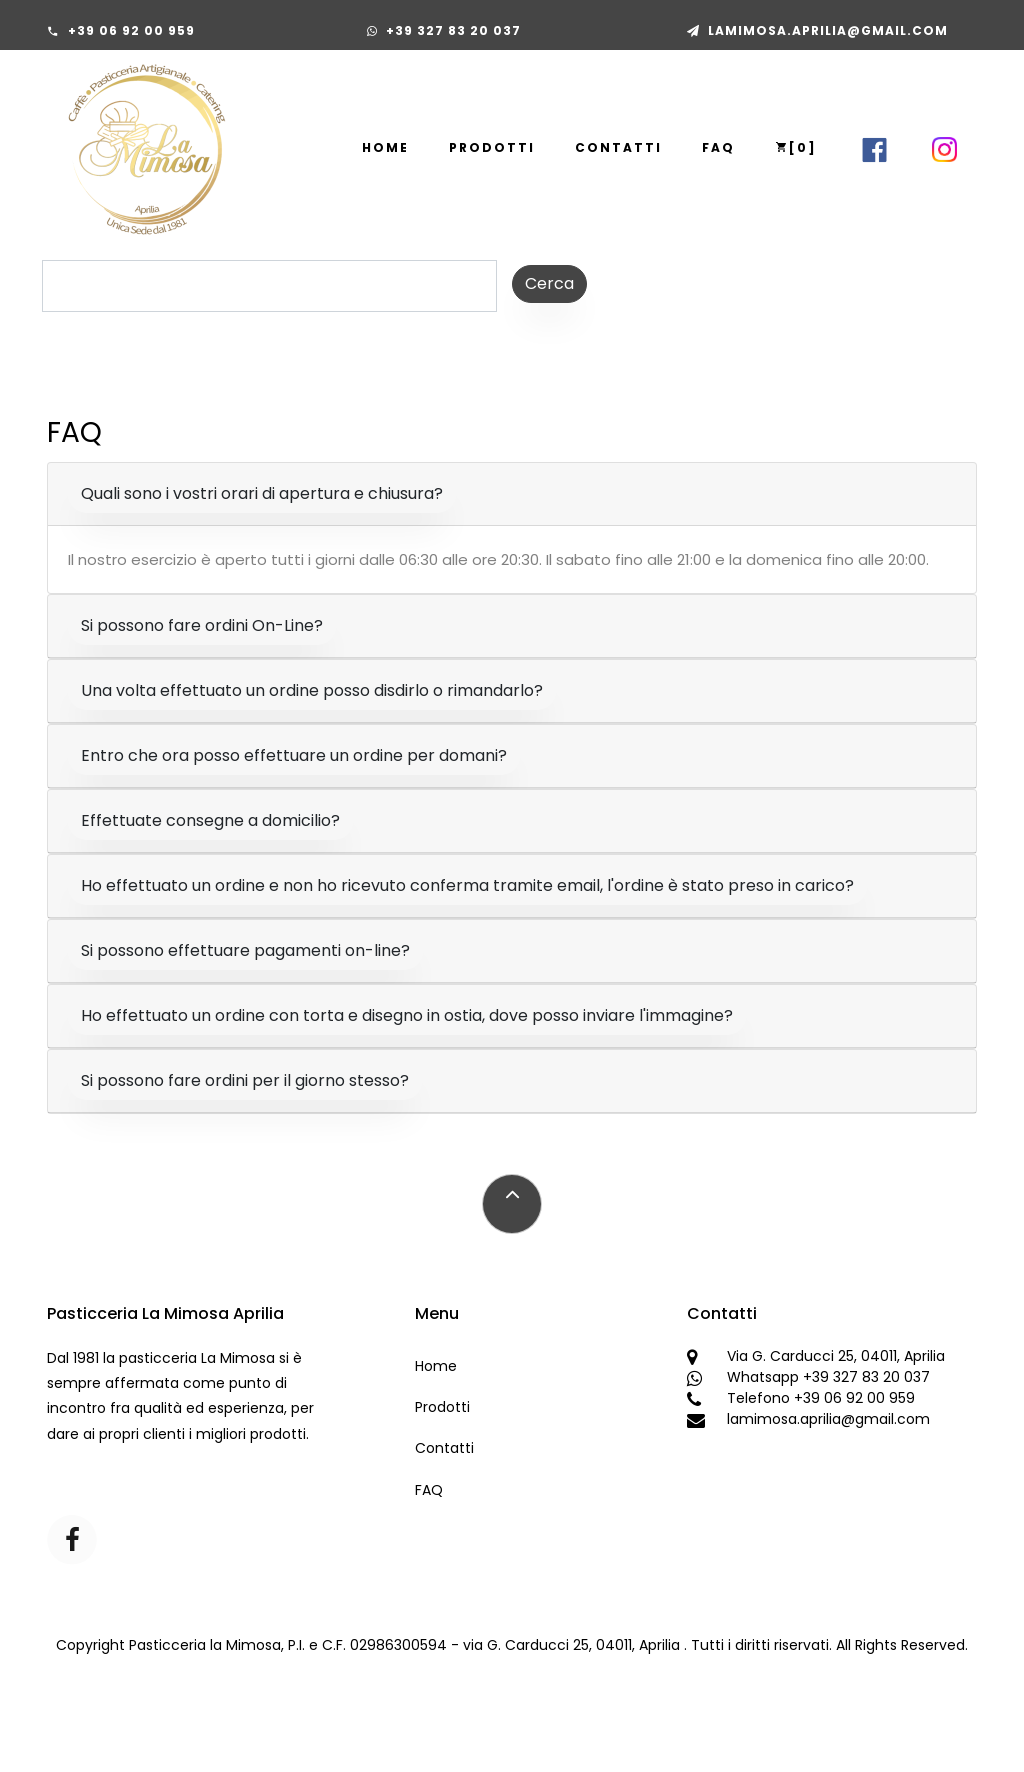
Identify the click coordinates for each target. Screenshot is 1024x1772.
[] (796, 147)
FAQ (718, 147)
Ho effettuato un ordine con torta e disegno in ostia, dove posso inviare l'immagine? (407, 1015)
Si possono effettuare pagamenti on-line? (245, 950)
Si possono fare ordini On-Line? (202, 625)
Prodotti (492, 147)
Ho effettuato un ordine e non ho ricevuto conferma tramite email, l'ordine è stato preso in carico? (467, 885)
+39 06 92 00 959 (131, 30)
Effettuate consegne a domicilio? (210, 820)
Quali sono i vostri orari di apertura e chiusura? (262, 493)
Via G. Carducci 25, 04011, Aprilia (836, 1356)
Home (385, 147)
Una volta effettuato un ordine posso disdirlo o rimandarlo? (312, 690)
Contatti (618, 147)
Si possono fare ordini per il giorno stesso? (245, 1080)
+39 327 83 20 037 (453, 30)
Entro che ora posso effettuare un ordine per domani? (294, 755)
